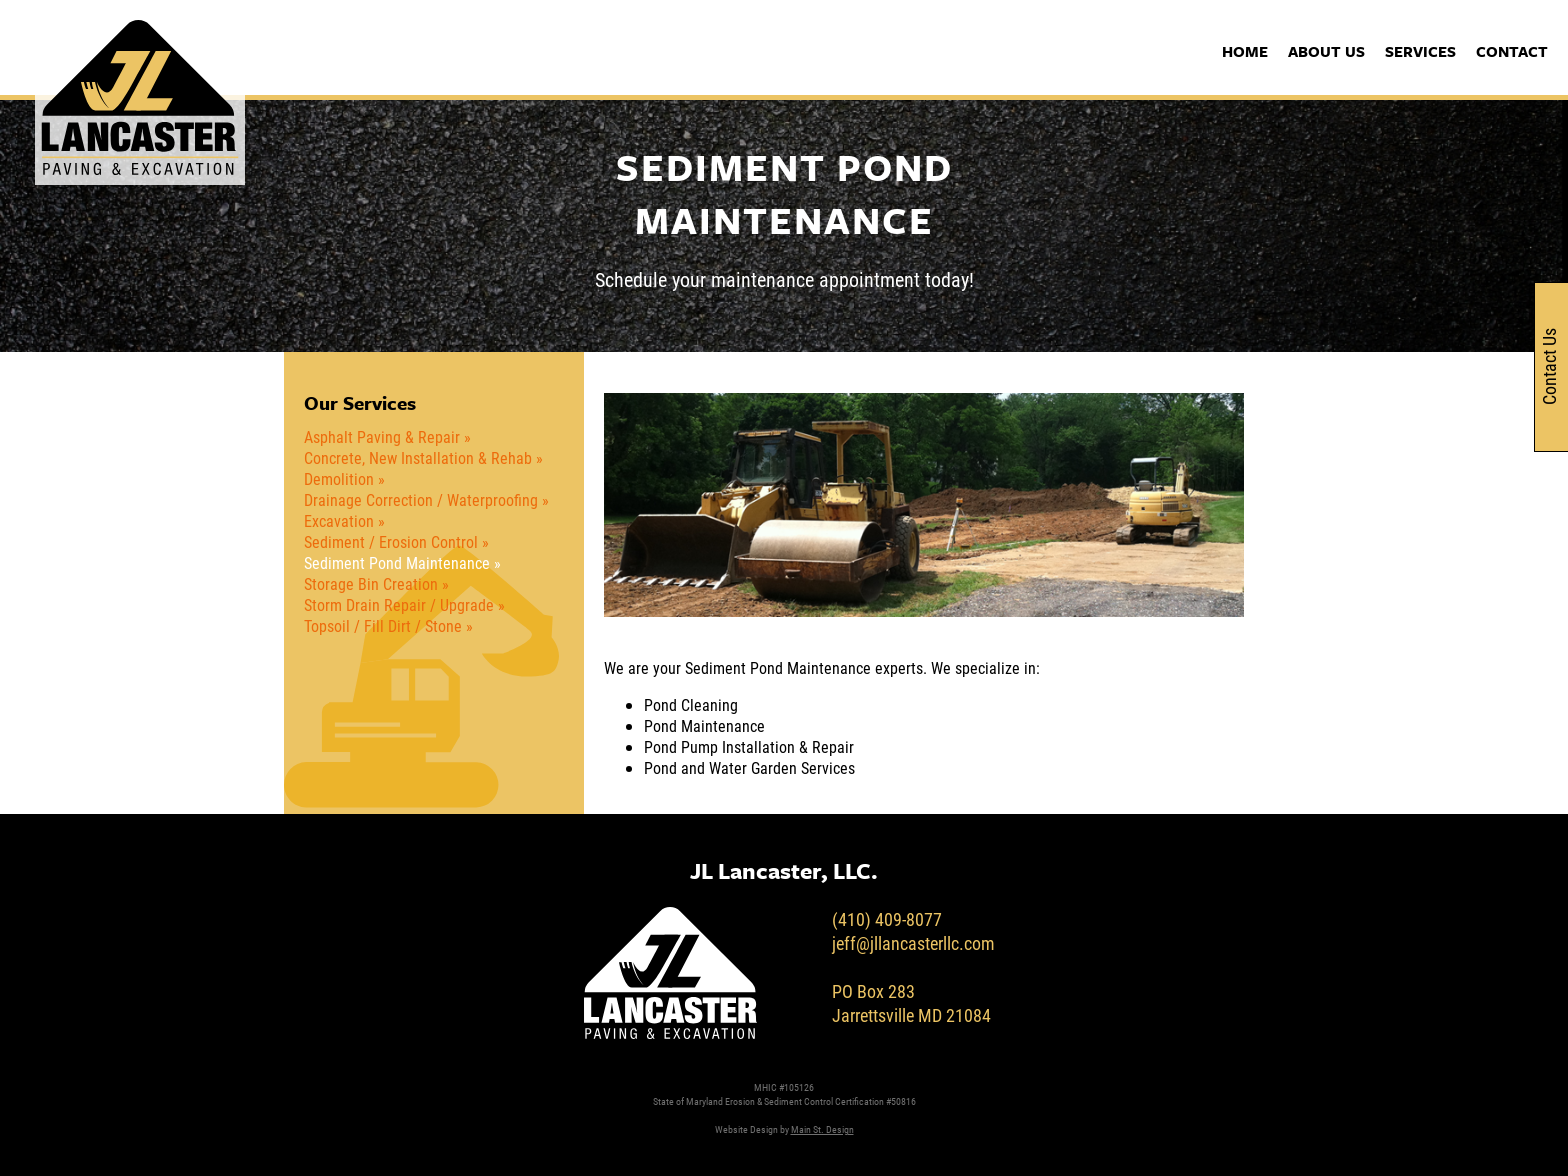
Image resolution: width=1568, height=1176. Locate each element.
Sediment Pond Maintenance (397, 562)
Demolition (339, 478)
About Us (1326, 51)
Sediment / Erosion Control (391, 541)
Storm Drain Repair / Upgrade (399, 604)
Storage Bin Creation (371, 583)
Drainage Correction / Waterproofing (421, 499)
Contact (1512, 51)
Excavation (339, 520)
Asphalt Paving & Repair (382, 436)
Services (1420, 51)
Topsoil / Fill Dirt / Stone (383, 625)
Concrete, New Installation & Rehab (418, 457)
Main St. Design (822, 1129)
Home (1245, 51)
